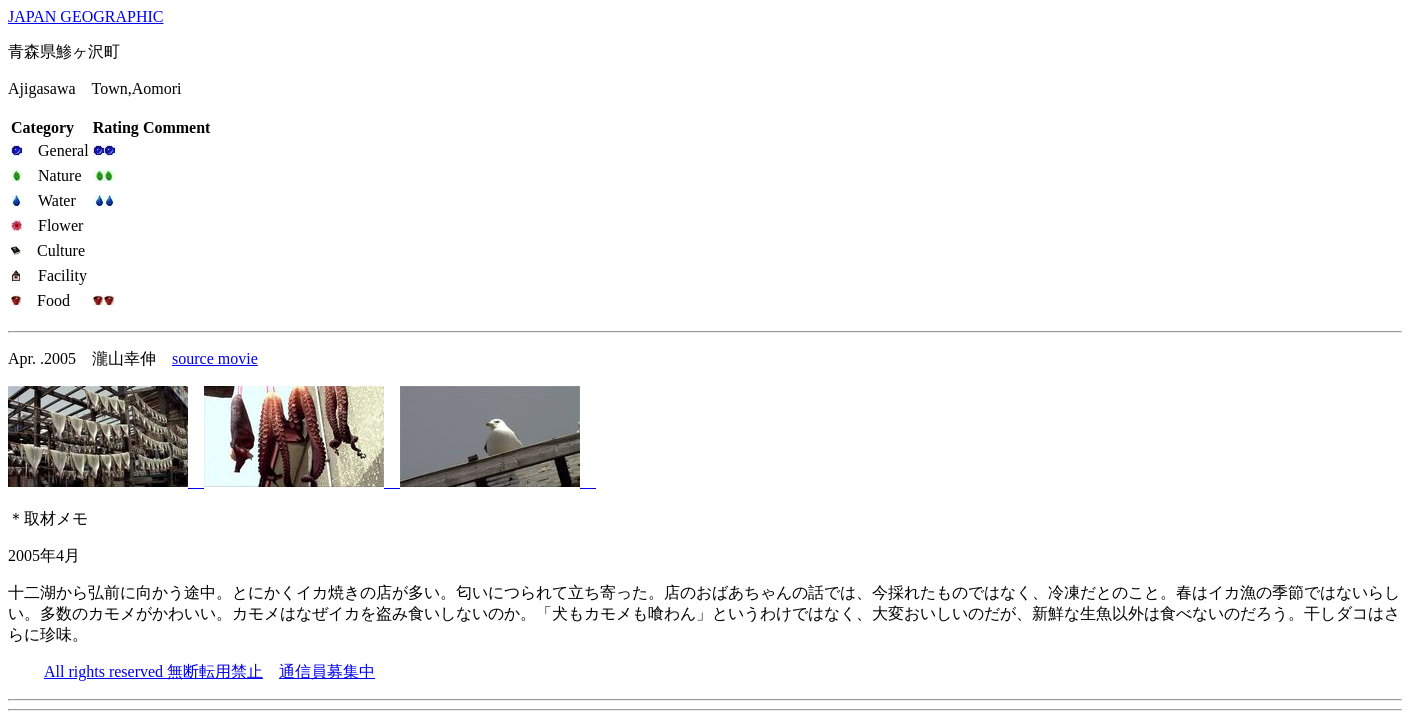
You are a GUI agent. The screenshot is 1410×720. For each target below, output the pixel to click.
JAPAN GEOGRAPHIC (85, 16)
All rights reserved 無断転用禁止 (153, 671)
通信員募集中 (327, 671)
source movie (215, 358)
